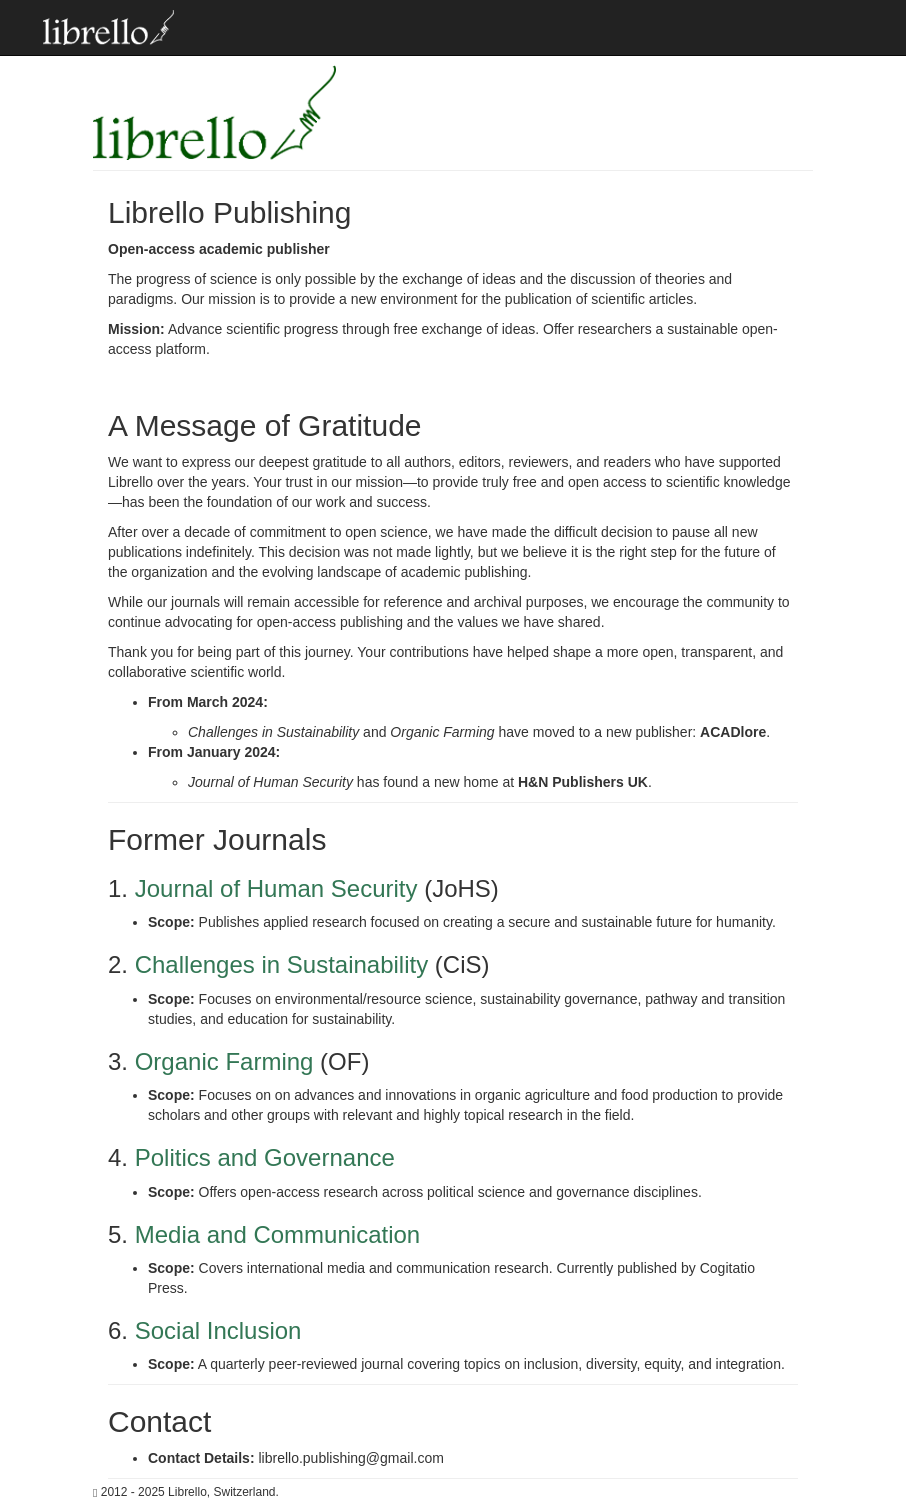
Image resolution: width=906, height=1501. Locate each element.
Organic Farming (224, 1061)
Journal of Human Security (276, 888)
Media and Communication (277, 1234)
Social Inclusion (218, 1330)
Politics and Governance (265, 1157)
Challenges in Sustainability (282, 964)
